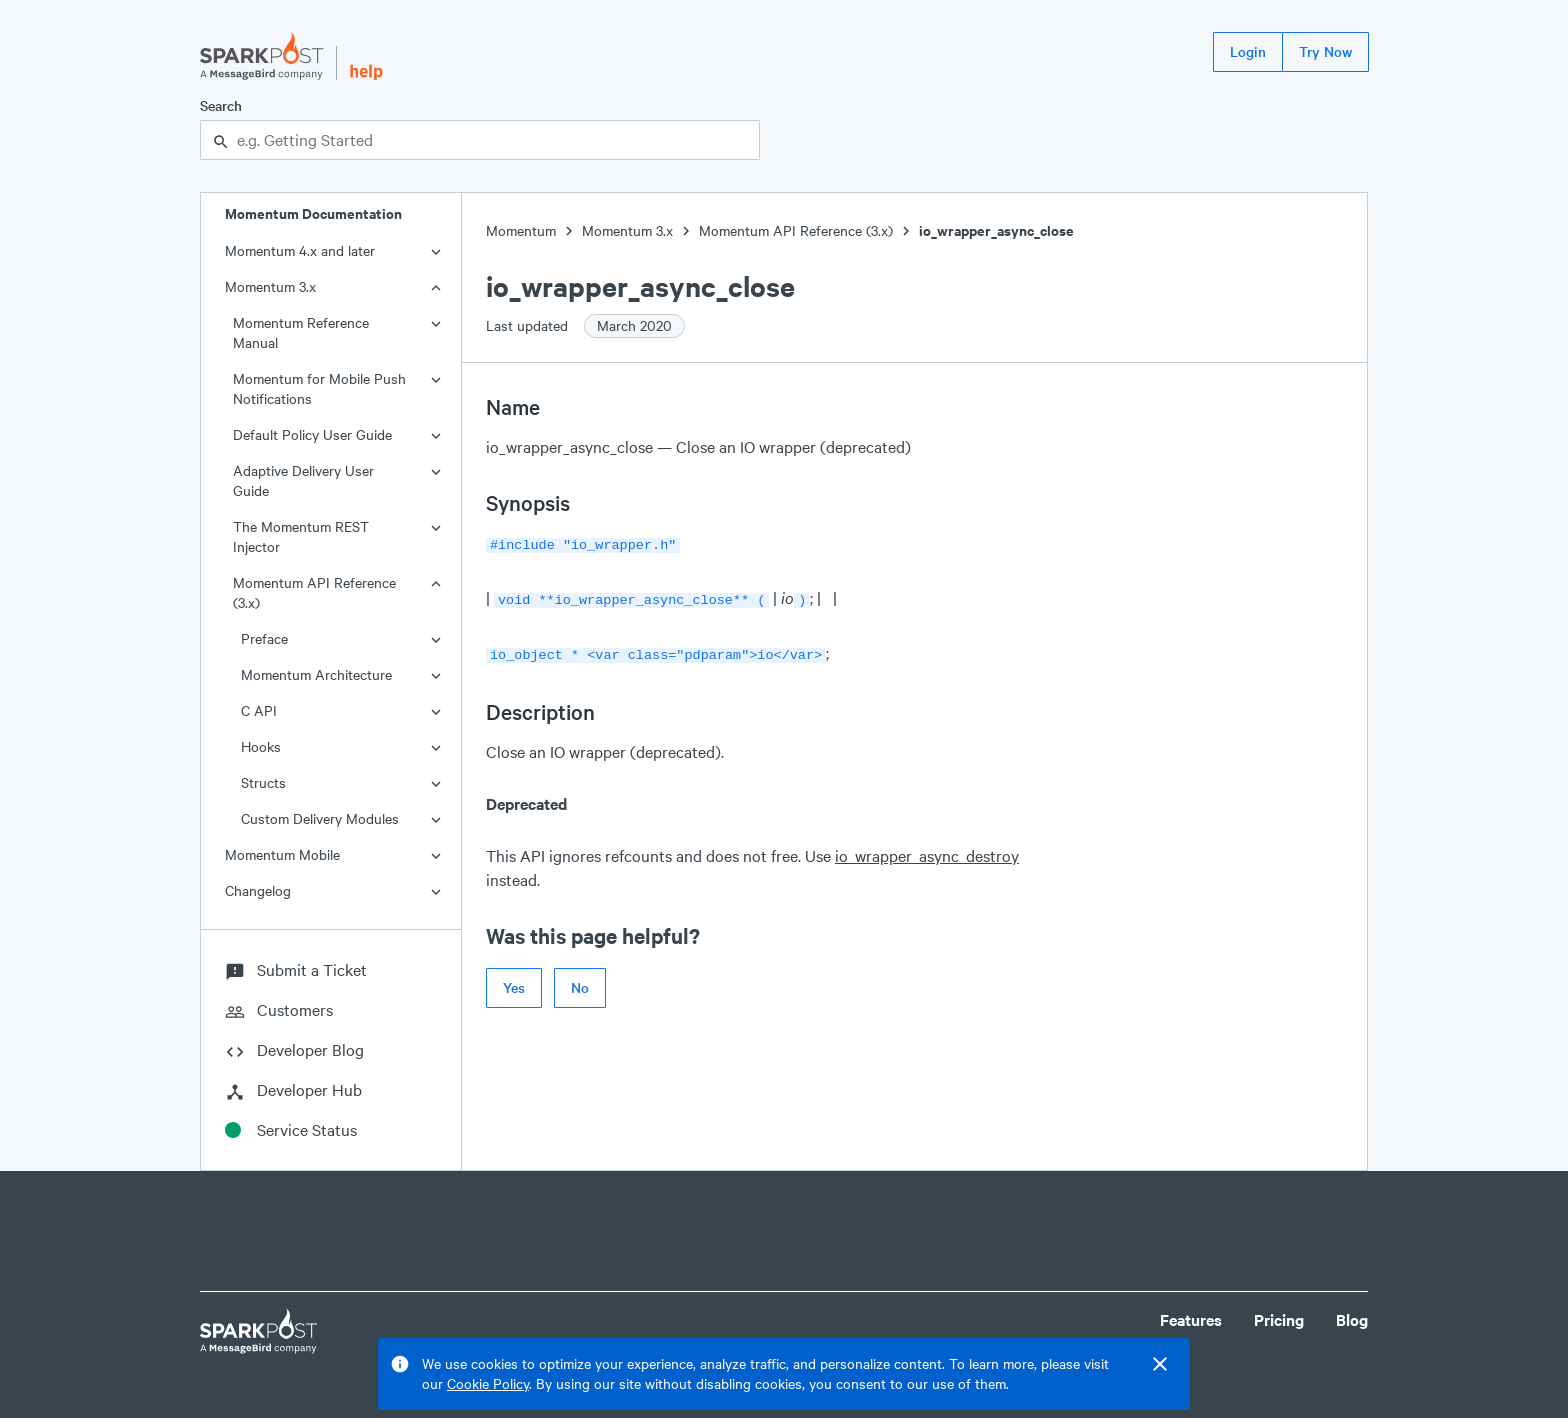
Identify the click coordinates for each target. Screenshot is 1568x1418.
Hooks (261, 746)
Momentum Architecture (316, 674)
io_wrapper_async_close (996, 230)
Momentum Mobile (282, 854)
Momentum (521, 230)
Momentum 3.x (270, 286)
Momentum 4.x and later (300, 250)
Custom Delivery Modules (320, 818)
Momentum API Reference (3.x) (314, 592)
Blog (1352, 1319)
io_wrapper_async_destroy (927, 849)
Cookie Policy (488, 1383)
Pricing (1279, 1319)
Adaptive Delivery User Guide (303, 480)
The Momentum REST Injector (301, 536)
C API (259, 710)
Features (1191, 1319)
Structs (263, 782)
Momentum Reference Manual (301, 332)
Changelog (258, 890)
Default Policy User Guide (312, 434)
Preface (264, 638)
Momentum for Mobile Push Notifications (319, 388)
